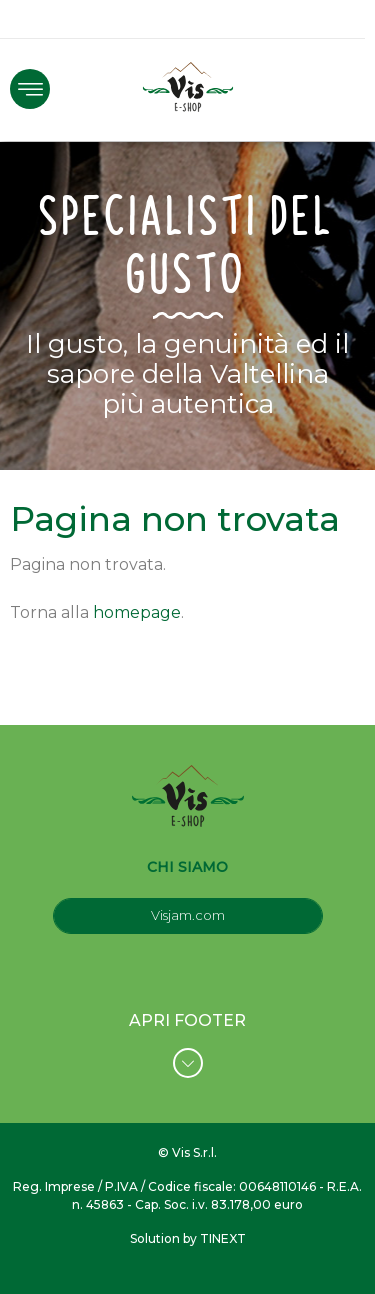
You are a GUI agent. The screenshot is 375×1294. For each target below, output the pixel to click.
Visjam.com (188, 915)
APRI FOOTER (187, 1044)
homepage (137, 612)
